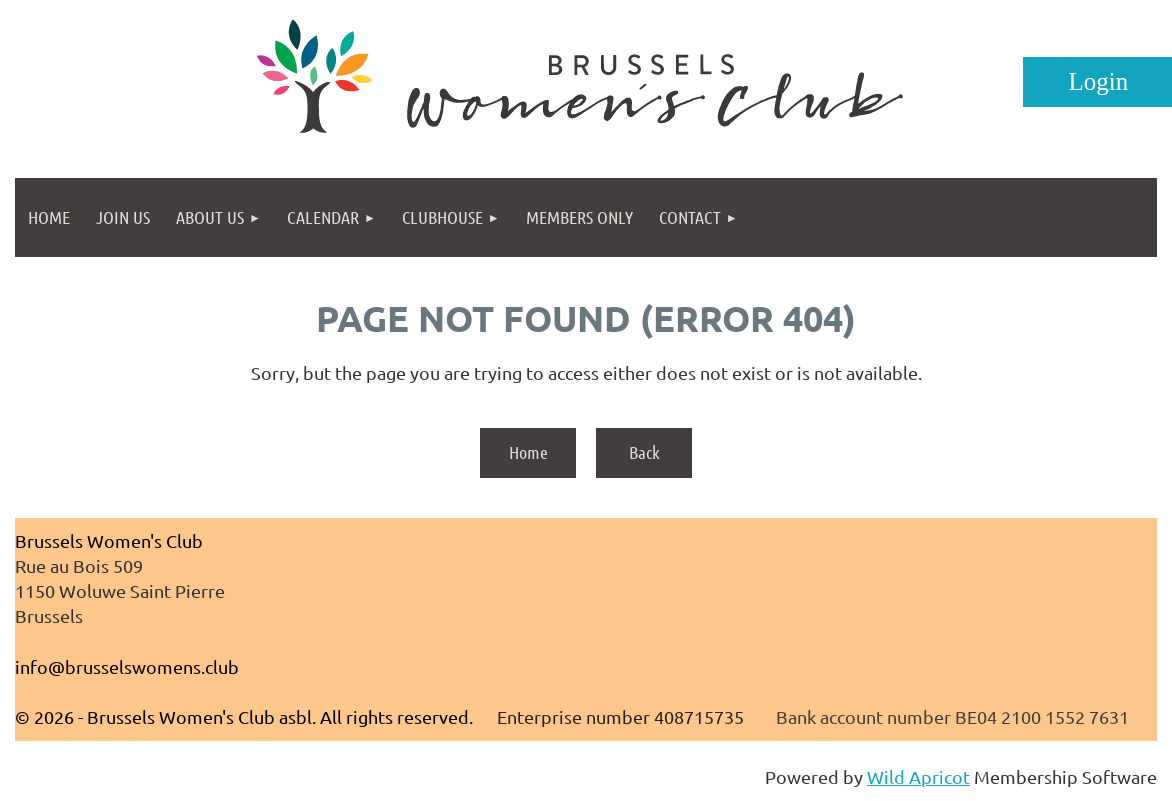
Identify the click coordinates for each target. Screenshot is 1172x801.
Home (528, 452)
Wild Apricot (918, 776)
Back (644, 452)
